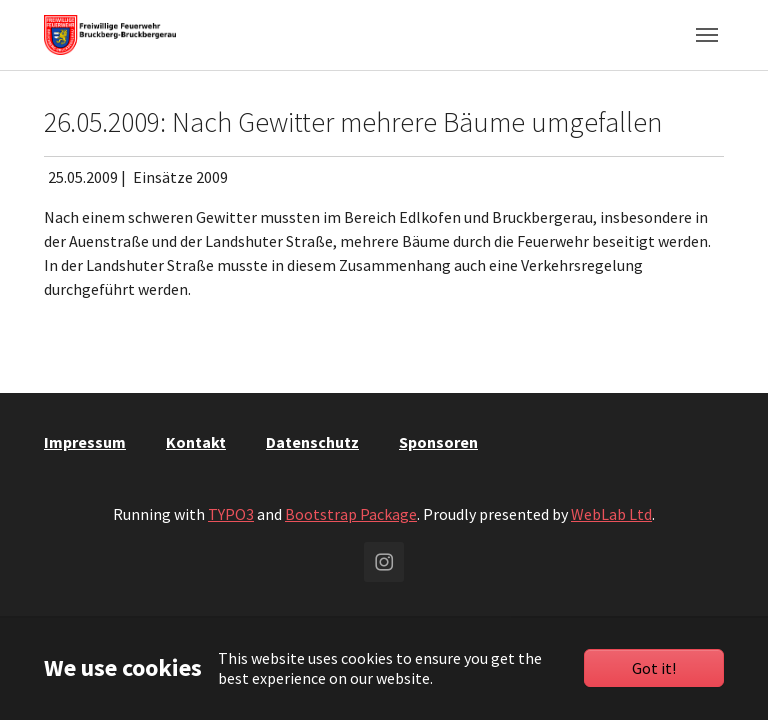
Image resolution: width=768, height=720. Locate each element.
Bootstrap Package (351, 514)
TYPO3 (231, 514)
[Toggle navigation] (707, 35)
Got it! (654, 668)
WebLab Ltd (611, 514)
